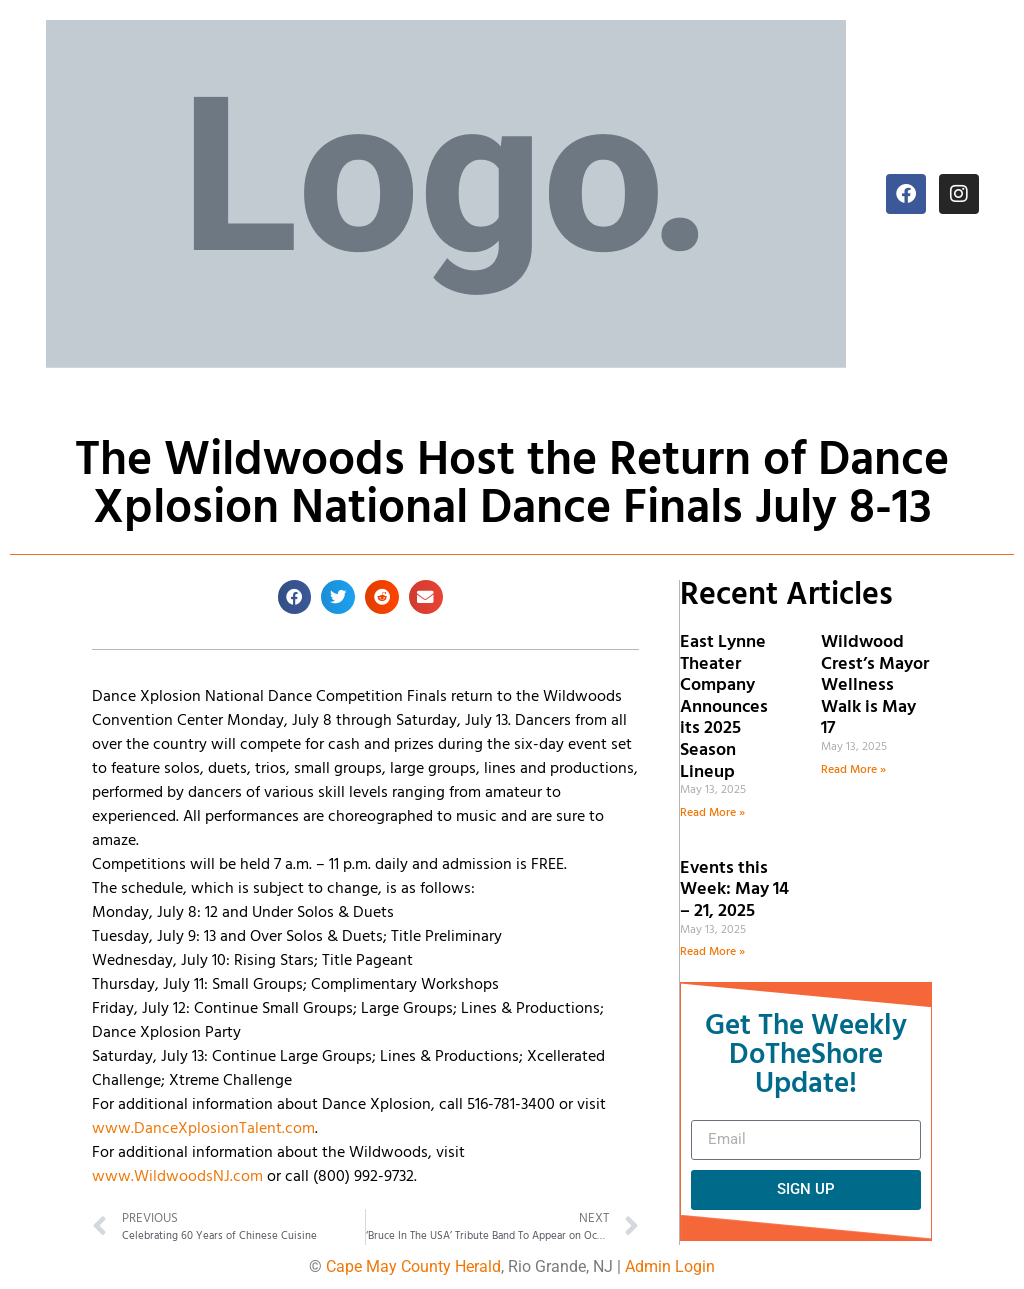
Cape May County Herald (413, 1266)
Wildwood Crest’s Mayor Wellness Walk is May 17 (875, 685)
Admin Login (670, 1266)
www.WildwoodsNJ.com (177, 1177)
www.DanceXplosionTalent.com (203, 1129)
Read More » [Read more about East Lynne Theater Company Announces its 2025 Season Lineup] (712, 813)
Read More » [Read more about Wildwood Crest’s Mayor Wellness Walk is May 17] (853, 770)
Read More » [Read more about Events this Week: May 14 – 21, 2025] (712, 952)
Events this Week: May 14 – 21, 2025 (734, 890)
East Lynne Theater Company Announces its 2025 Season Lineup (724, 707)
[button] (295, 597)
